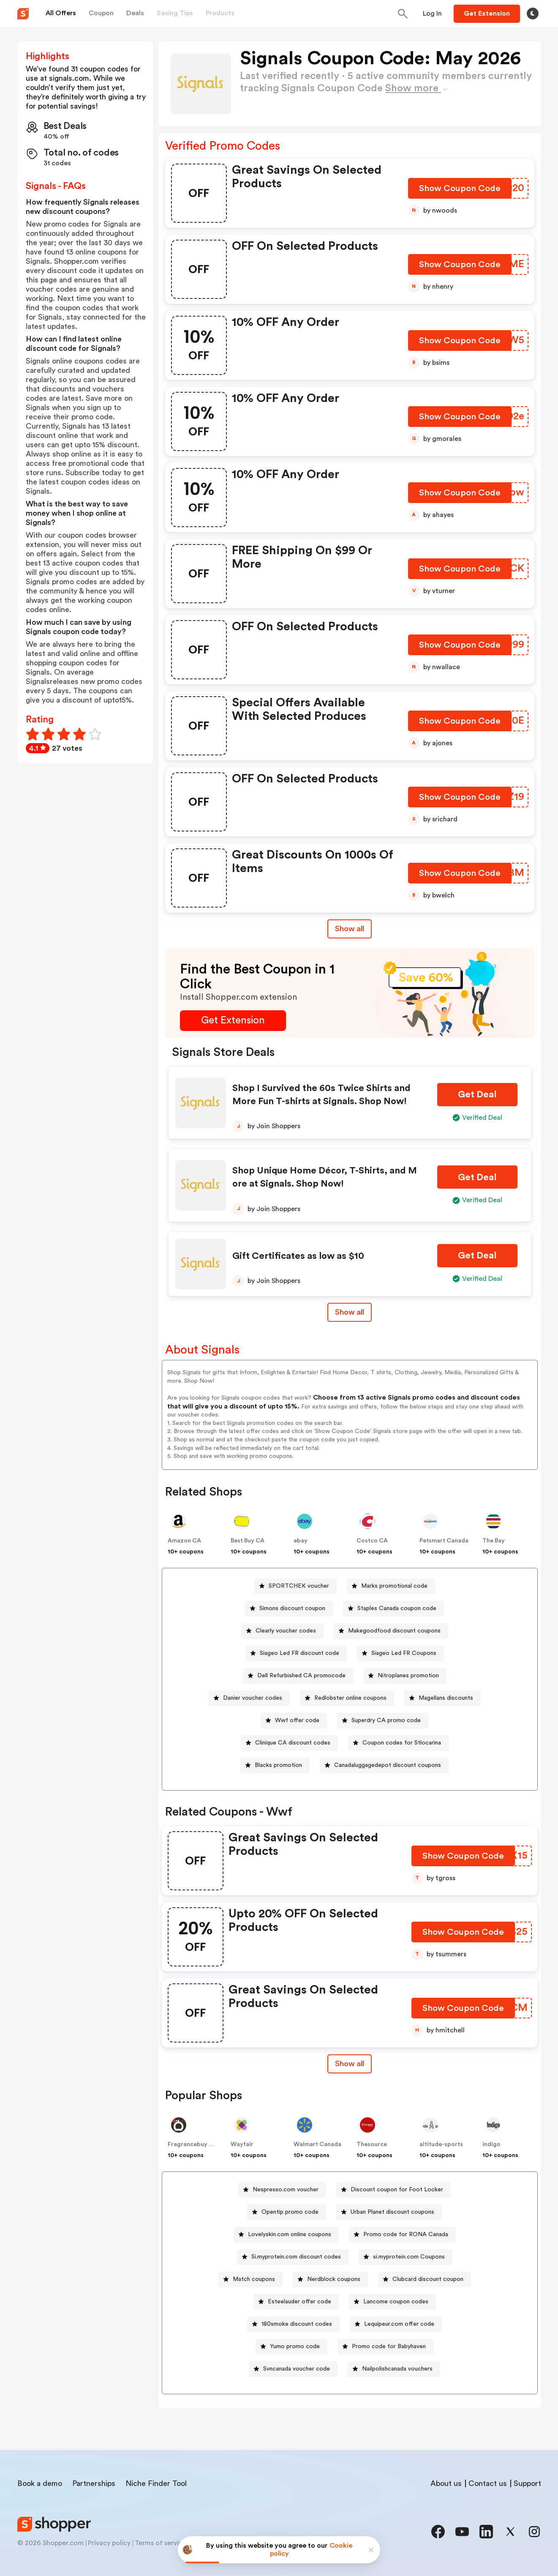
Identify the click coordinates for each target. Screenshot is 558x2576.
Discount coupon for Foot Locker (397, 2190)
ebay (301, 1541)
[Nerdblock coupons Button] (330, 2279)
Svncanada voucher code (296, 2369)
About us (446, 2483)
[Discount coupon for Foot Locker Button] (393, 2190)
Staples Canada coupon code (396, 1608)
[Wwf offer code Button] (294, 1720)
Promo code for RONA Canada (405, 2234)
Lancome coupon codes (395, 2302)
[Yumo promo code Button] (291, 2346)
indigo (491, 2144)
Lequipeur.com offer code (399, 2324)
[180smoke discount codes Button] (293, 2324)
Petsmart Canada (443, 1541)
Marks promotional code (394, 1586)
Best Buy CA (247, 1541)
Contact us (487, 2483)
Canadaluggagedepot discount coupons (387, 1765)
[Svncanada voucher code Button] (293, 2369)
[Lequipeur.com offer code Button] (396, 2324)
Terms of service (160, 2543)
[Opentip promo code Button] (286, 2212)
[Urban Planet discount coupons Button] (389, 2212)
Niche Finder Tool (156, 2483)
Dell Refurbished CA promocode (301, 1676)
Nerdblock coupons (333, 2279)
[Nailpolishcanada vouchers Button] (394, 2369)
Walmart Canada (317, 2144)
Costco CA (372, 1541)
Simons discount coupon (292, 1608)
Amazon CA (184, 1541)
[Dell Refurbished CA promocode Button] (298, 1676)
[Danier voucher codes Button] (249, 1698)
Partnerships (93, 2483)
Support (527, 2483)
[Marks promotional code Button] (391, 1586)
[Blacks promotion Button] (275, 1765)
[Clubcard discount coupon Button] (424, 2279)
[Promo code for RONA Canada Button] (402, 2234)
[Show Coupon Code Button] (460, 190)
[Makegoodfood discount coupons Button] (391, 1631)
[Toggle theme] (532, 13)
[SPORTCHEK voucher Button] (295, 1586)
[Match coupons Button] (250, 2279)
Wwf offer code (297, 1720)
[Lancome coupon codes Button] (392, 2302)
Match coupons (254, 2279)
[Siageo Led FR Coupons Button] (400, 1653)
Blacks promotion (278, 1765)
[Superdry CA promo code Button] (382, 1720)
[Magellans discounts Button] (442, 1698)
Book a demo (39, 2483)
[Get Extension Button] (233, 1020)
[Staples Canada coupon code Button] (393, 1608)
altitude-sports (441, 2144)
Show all (349, 2063)
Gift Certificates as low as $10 (298, 1256)
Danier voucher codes (252, 1698)
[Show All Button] (349, 2063)
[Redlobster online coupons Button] (347, 1698)
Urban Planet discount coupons (392, 2212)
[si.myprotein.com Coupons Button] (405, 2257)
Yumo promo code (295, 2346)
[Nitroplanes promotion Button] (404, 1676)
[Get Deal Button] (477, 1095)
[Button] (432, 13)
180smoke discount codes (296, 2324)
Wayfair (242, 2144)
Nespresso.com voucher (285, 2190)
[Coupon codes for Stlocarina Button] (398, 1743)
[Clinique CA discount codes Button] (289, 1743)
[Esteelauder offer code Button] (296, 2302)
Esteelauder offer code (299, 2302)
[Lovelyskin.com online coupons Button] (286, 2234)
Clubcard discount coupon (427, 2279)
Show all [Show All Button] (349, 929)
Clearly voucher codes (286, 1631)
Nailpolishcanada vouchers (397, 2369)
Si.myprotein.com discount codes (296, 2257)
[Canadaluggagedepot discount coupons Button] (384, 1765)
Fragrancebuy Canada (199, 2144)
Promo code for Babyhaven (389, 2346)
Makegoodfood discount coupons (394, 1631)
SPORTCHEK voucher (299, 1586)
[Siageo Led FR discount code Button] (296, 1653)
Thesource (372, 2144)
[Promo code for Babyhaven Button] (385, 2346)
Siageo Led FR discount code (299, 1653)
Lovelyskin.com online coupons (289, 2234)
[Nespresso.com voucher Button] (282, 2190)
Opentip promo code (289, 2212)
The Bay (493, 1541)
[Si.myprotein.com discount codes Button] (292, 2257)
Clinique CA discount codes (292, 1743)
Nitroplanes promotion (408, 1676)
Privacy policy (109, 2543)
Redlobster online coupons (350, 1698)
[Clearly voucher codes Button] (282, 1631)
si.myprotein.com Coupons (409, 2257)
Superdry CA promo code (386, 1720)
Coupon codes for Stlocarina (401, 1743)
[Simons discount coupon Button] (289, 1608)
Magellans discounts (446, 1698)
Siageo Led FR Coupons (403, 1653)
